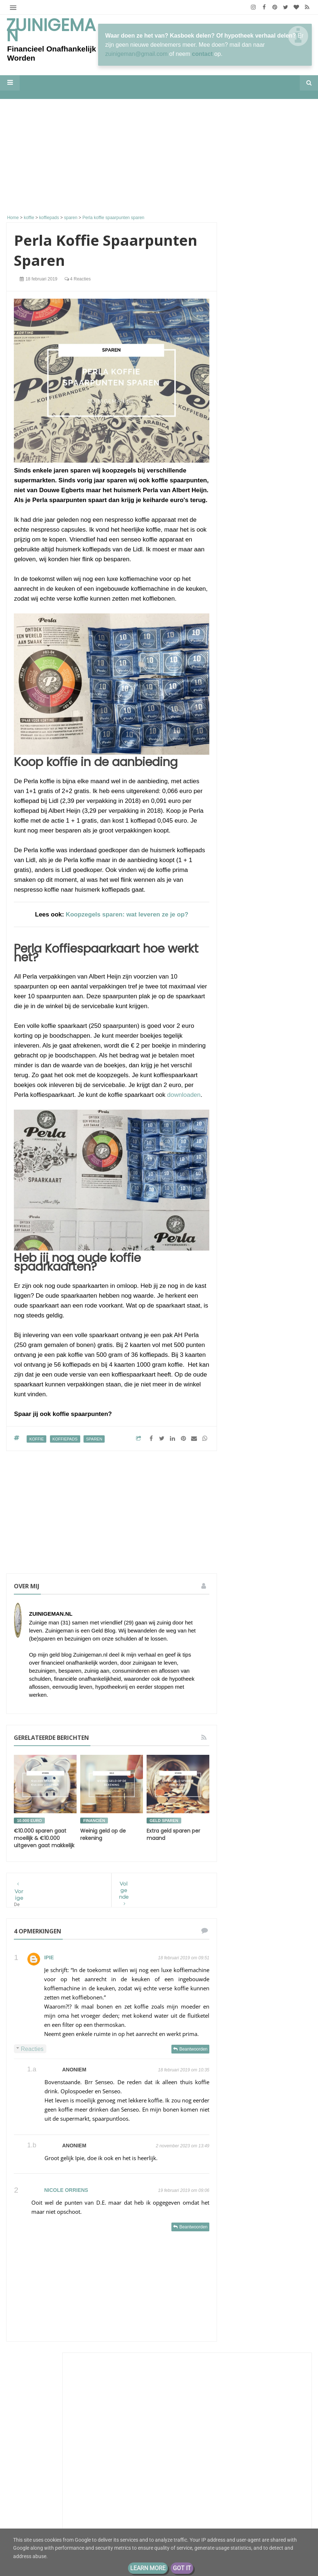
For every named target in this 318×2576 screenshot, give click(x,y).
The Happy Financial (266, 729)
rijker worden (284, 1714)
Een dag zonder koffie (264, 691)
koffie (36, 1439)
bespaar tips (275, 1579)
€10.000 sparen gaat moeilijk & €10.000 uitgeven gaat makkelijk (44, 1838)
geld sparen (164, 1820)
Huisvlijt (249, 539)
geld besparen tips (255, 1646)
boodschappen (279, 1592)
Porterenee (253, 638)
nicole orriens (66, 2190)
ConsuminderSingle (266, 513)
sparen (94, 1439)
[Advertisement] (112, 158)
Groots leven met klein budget (262, 878)
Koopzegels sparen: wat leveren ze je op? (127, 914)
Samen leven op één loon (66, 2436)
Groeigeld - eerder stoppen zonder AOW (268, 832)
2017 (247, 1936)
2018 (247, 1925)
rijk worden (247, 1714)
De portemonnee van (257, 1552)
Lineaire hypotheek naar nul (265, 561)
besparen (244, 1592)
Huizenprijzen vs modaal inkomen (283, 848)
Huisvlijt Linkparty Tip (264, 546)
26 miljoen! (280, 391)
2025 (247, 1868)
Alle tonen (290, 899)
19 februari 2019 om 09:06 (183, 2190)
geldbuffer (245, 1687)
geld (239, 1633)
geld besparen (269, 1633)
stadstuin (284, 1754)
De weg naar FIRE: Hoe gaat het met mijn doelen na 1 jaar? (267, 783)
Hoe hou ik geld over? (268, 810)
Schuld (241, 1565)
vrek (239, 1781)
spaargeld (273, 1727)
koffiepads (65, 1439)
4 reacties (78, 279)
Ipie (49, 1957)
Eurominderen (258, 425)
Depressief (251, 817)
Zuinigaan (252, 385)
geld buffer (246, 1660)
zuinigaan (278, 1795)
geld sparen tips (252, 1673)
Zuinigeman (51, 30)
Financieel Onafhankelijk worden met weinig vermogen (267, 1273)
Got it (182, 2568)
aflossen (243, 1579)
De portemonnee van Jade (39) (68, 2470)
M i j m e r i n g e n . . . (268, 444)
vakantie (243, 1768)
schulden (244, 1727)
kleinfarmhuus (258, 598)
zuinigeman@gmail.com (136, 54)
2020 (247, 1902)
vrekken (261, 1781)
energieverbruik (276, 1619)
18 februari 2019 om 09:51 (183, 1957)
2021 (247, 1890)
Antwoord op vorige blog (268, 432)
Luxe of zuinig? (259, 762)
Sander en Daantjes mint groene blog (265, 681)
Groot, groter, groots (267, 1085)
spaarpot (244, 1741)
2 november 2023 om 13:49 (182, 2145)
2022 (247, 1879)
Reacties (32, 2048)
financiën (94, 1820)
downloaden (184, 1094)
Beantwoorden (193, 2049)
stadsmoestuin (250, 1754)
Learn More (148, 2568)
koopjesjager (248, 1700)
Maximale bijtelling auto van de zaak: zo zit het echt (267, 743)
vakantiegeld (274, 1768)
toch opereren (255, 887)
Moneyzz (250, 703)
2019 (247, 1913)
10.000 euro (29, 1820)
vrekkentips (246, 1795)
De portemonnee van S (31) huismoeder (69, 2501)
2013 (247, 1959)
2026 (247, 1856)
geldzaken (276, 1687)
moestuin (280, 1700)
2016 (247, 1947)
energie (242, 1619)
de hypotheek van (254, 1606)
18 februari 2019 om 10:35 (183, 2069)
